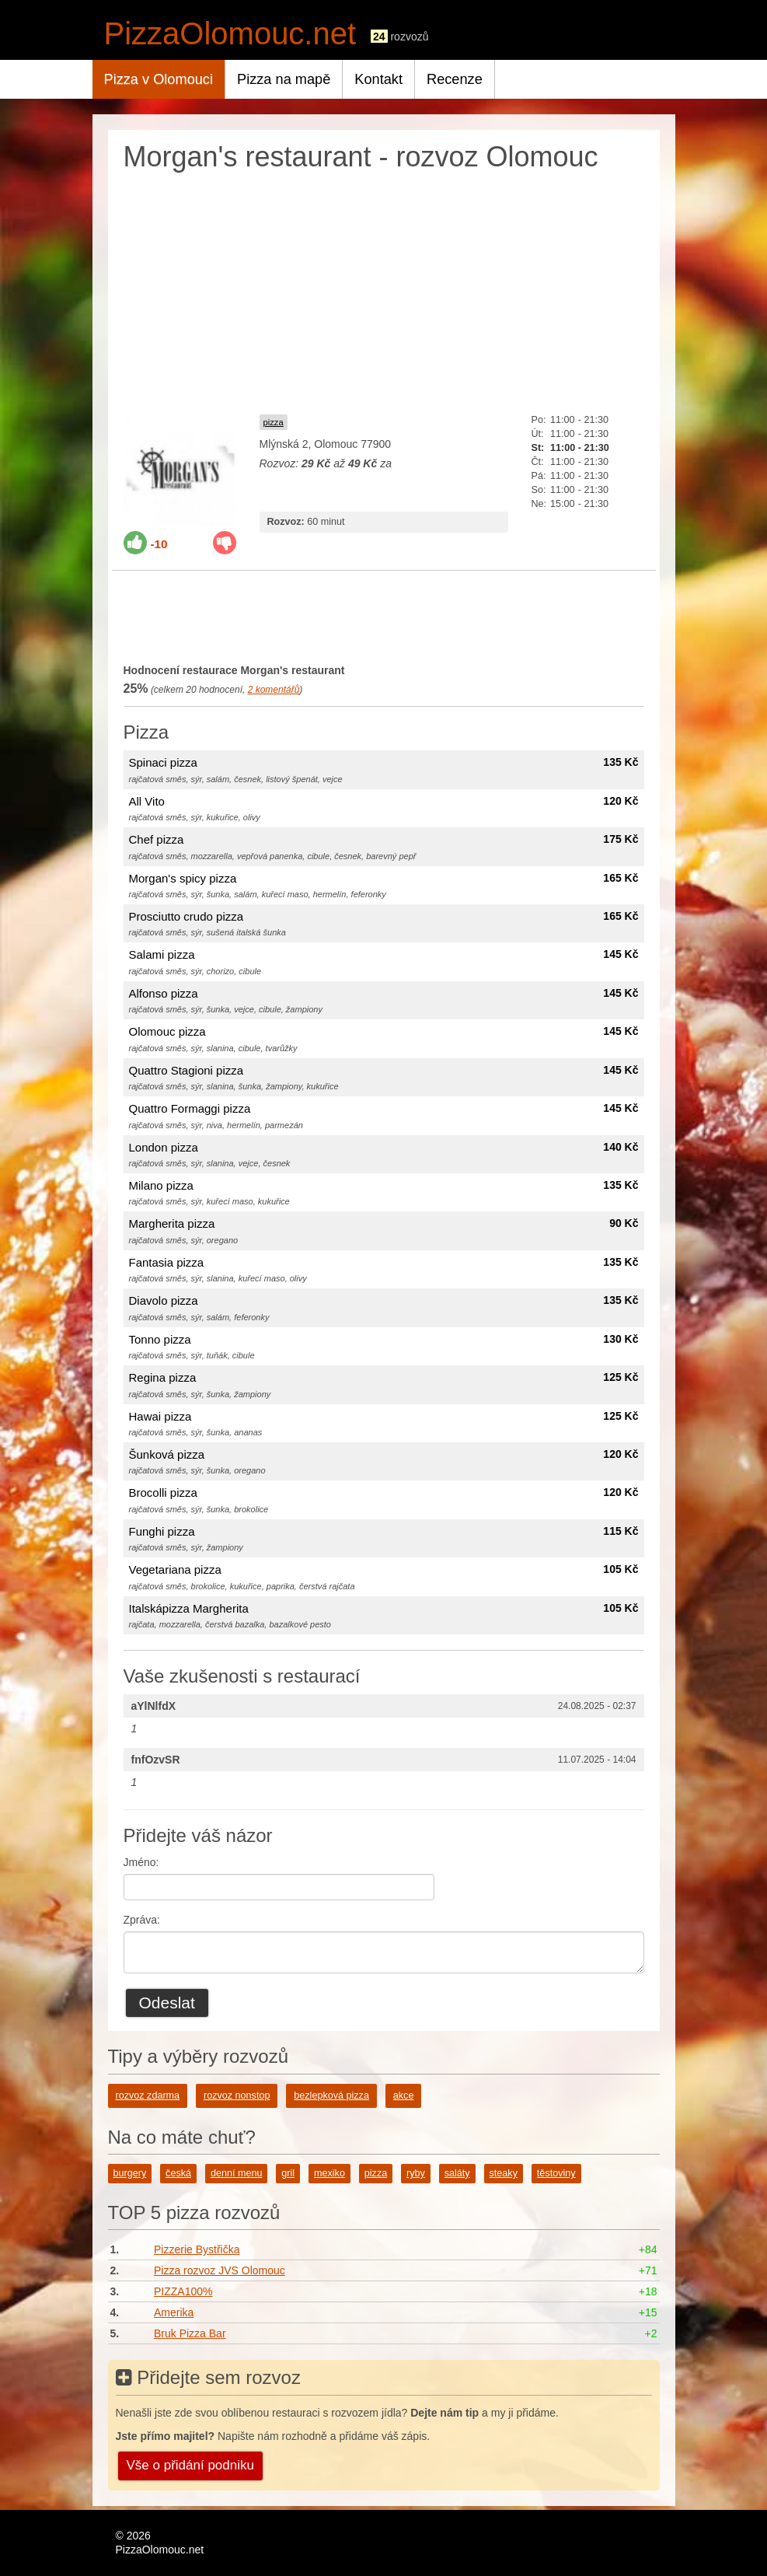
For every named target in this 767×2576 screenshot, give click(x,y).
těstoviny (556, 2173)
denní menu (237, 2173)
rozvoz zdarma (148, 2095)
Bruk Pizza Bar (190, 2333)
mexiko (329, 2173)
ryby (415, 2173)
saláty (457, 2173)
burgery (130, 2173)
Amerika (173, 2312)
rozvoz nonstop (237, 2095)
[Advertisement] (384, 289)
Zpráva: (142, 1920)
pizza (273, 422)
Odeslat (167, 2003)
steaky (504, 2173)
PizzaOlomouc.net (230, 33)
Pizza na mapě (283, 79)
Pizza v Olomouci (159, 79)
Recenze (455, 79)
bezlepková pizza (331, 2095)
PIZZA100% (183, 2291)
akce (403, 2095)
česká (178, 2173)
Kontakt (378, 79)
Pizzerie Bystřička (196, 2249)
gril (288, 2173)
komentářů (274, 689)
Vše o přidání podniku (190, 2465)
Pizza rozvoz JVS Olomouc (219, 2270)
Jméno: (141, 1862)
